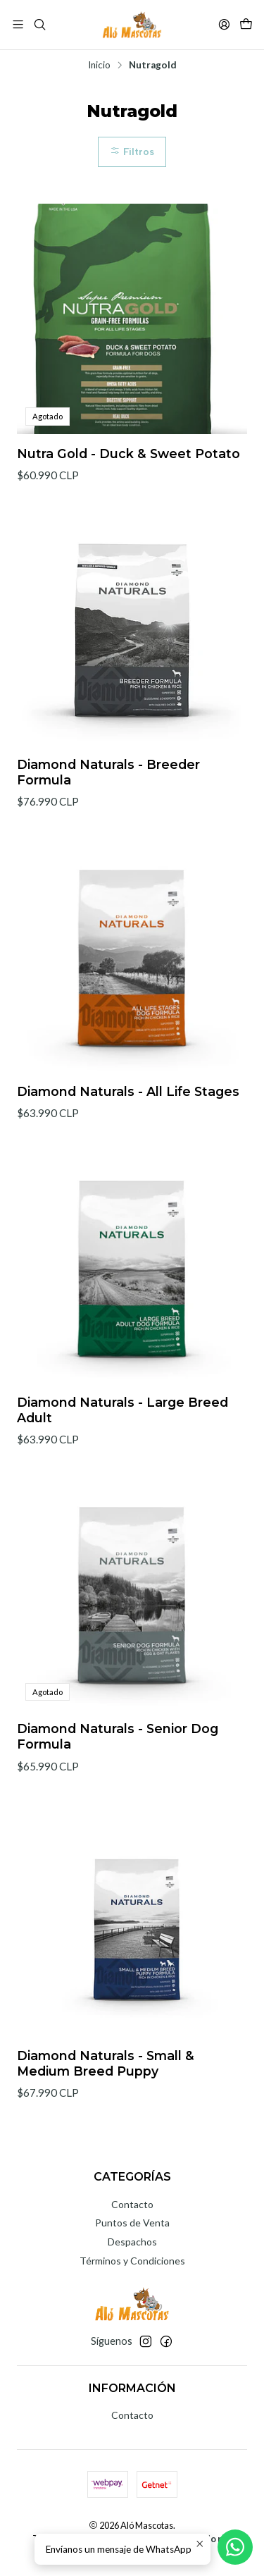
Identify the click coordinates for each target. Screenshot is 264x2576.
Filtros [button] (132, 151)
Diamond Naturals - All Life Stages (128, 1108)
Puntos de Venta (132, 2223)
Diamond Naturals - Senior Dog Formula (117, 1754)
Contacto (132, 2204)
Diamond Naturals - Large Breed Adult (122, 1427)
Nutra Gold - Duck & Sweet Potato (128, 453)
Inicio (99, 65)
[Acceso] (224, 24)
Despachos (132, 2242)
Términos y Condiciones (132, 2261)
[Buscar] (39, 24)
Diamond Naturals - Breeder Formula (108, 789)
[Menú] (17, 24)
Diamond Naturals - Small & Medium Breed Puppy (105, 2080)
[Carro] (246, 24)
